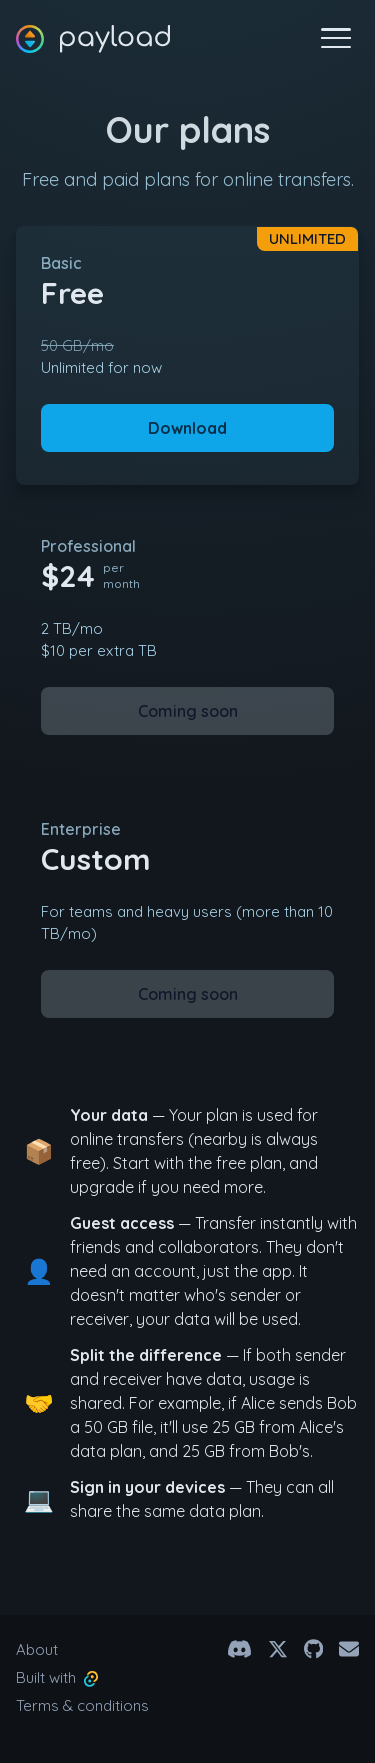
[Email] (349, 1649)
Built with (57, 1677)
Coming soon (188, 711)
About (37, 1649)
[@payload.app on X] (278, 1649)
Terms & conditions (82, 1705)
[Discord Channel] (239, 1649)
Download (187, 428)
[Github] (313, 1649)
